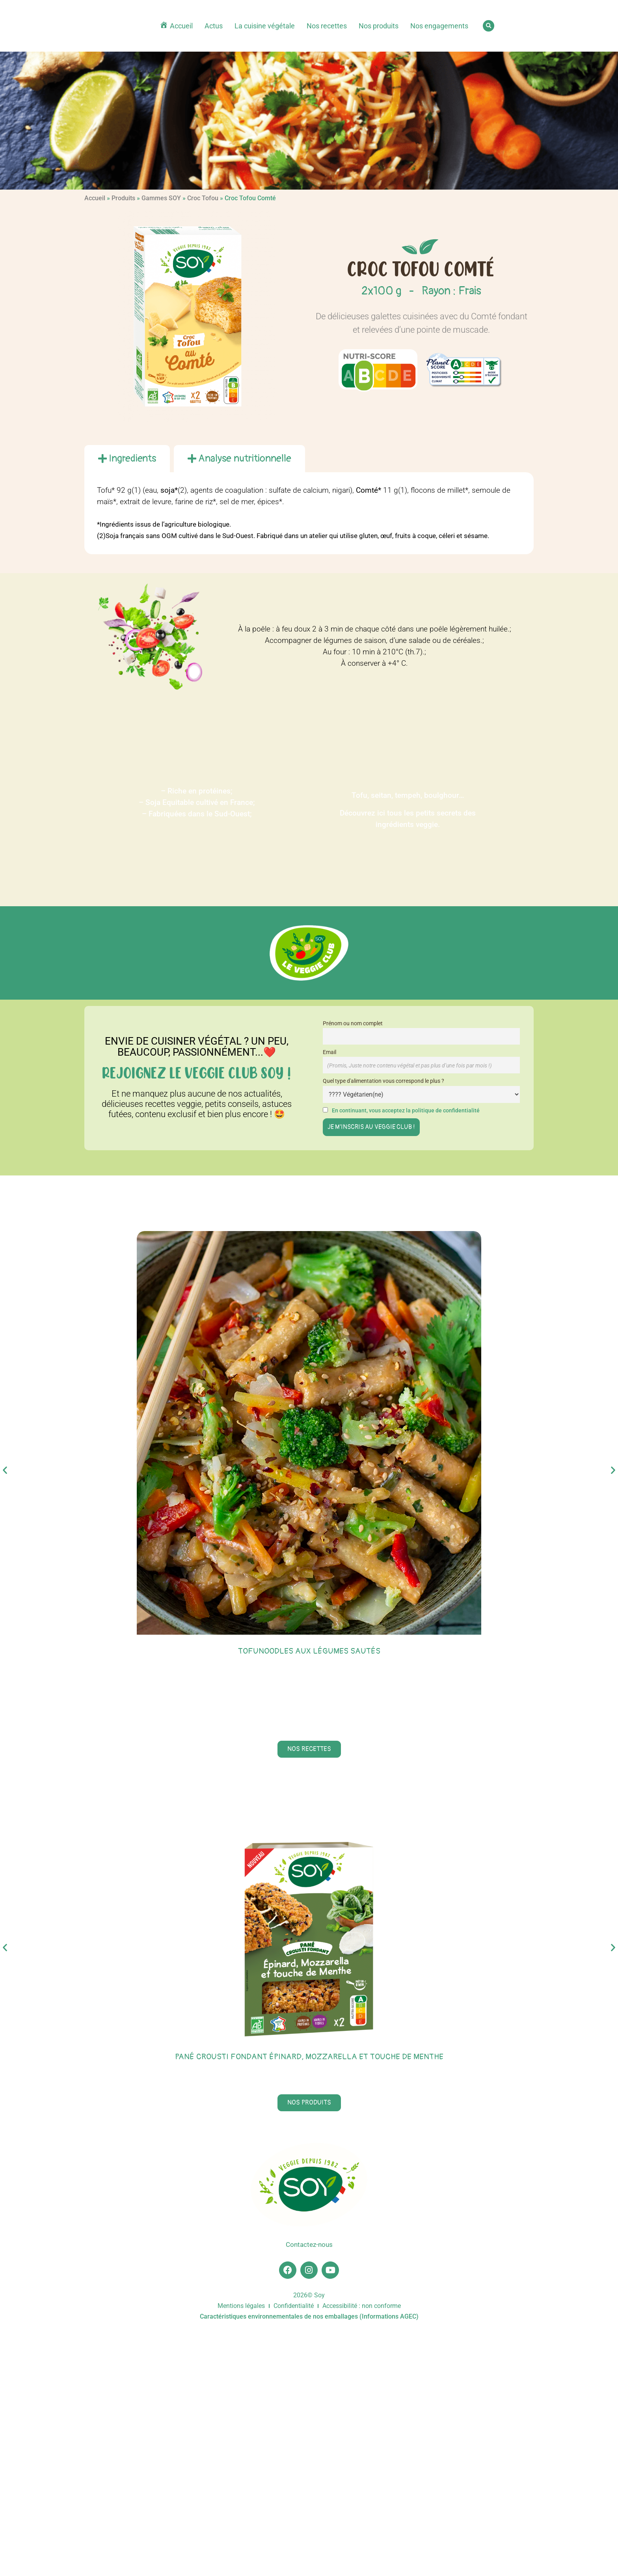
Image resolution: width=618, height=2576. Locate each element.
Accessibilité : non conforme (361, 2552)
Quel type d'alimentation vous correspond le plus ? (383, 1081)
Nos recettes (327, 26)
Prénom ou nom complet (353, 1023)
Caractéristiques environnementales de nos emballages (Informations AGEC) (309, 2563)
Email (329, 1052)
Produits (123, 198)
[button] (488, 25)
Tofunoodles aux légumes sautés (309, 1651)
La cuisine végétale (265, 26)
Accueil (94, 198)
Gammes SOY (161, 198)
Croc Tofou (202, 198)
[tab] (127, 458)
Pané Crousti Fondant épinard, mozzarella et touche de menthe (309, 2301)
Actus (214, 26)
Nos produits (378, 26)
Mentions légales (241, 2552)
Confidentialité (294, 2552)
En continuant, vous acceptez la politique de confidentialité (406, 1110)
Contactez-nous (309, 2489)
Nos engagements (439, 26)
